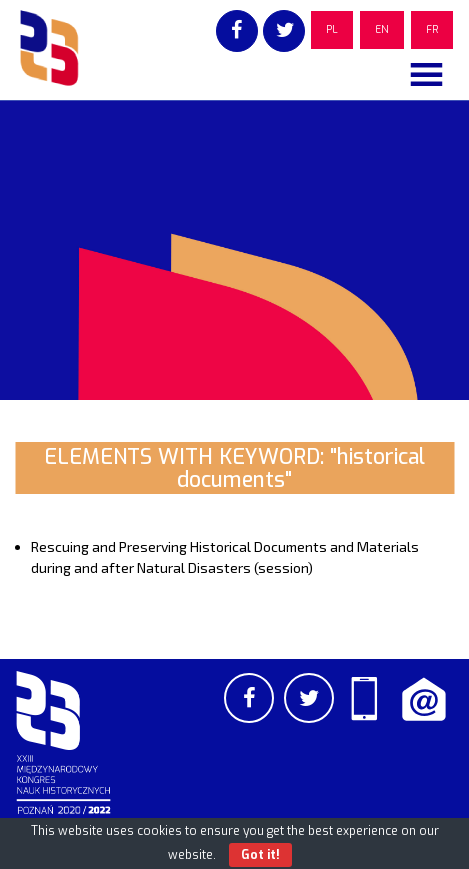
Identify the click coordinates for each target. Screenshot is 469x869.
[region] (234, 250)
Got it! (260, 855)
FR (432, 29)
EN (382, 29)
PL (332, 29)
